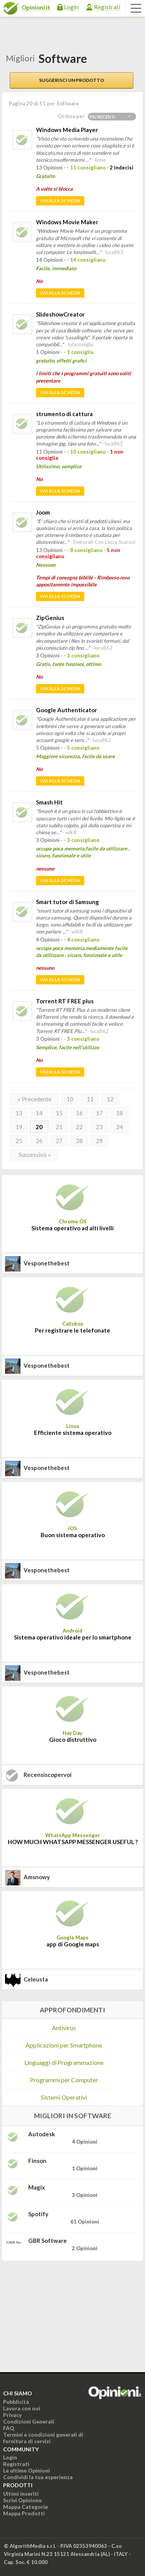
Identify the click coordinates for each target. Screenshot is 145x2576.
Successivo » (35, 1154)
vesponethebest (47, 1263)
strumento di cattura (64, 413)
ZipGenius (50, 617)
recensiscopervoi (48, 1774)
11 (90, 1099)
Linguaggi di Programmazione (64, 2062)
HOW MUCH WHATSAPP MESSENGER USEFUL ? (73, 1841)
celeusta (36, 1979)
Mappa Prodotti (24, 2513)
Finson (37, 2160)
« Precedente (34, 1099)
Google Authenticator (66, 709)
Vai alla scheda (60, 200)
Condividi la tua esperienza (38, 2477)
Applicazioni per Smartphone (64, 2045)
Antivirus (64, 2027)
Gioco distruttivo (72, 1739)
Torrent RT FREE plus (65, 1001)
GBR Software (47, 2240)
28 (79, 1140)
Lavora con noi (21, 2408)
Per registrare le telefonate (72, 1330)
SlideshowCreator (60, 314)
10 (70, 1099)
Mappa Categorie (25, 2506)
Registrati (107, 6)
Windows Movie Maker (67, 221)
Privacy (12, 2415)
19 (18, 1126)
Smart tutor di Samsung (67, 901)
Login (71, 6)
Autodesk (41, 2134)
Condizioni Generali (28, 2421)
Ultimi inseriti (21, 2493)
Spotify (38, 2214)
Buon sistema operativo (73, 1534)
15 (59, 1112)
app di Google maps (72, 1944)
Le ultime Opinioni (26, 2470)
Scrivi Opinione (22, 2500)
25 (18, 1140)
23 (99, 1126)
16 (79, 1112)
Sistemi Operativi (64, 2097)
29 (99, 1140)
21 (59, 1126)
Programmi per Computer (64, 2079)
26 (39, 1140)
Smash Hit (49, 802)
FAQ (8, 2428)
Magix (36, 2187)
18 (119, 1112)
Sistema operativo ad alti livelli (72, 1227)
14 (39, 1112)
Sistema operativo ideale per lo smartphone (72, 1637)
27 (59, 1140)
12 (110, 1099)
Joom (43, 512)
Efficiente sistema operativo (72, 1432)
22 (79, 1126)
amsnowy (37, 1876)
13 (18, 1112)
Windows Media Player (67, 129)
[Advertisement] (60, 2315)
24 (119, 1126)
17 (99, 1112)
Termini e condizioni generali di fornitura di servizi (43, 2437)
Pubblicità (16, 2401)
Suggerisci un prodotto (71, 80)
